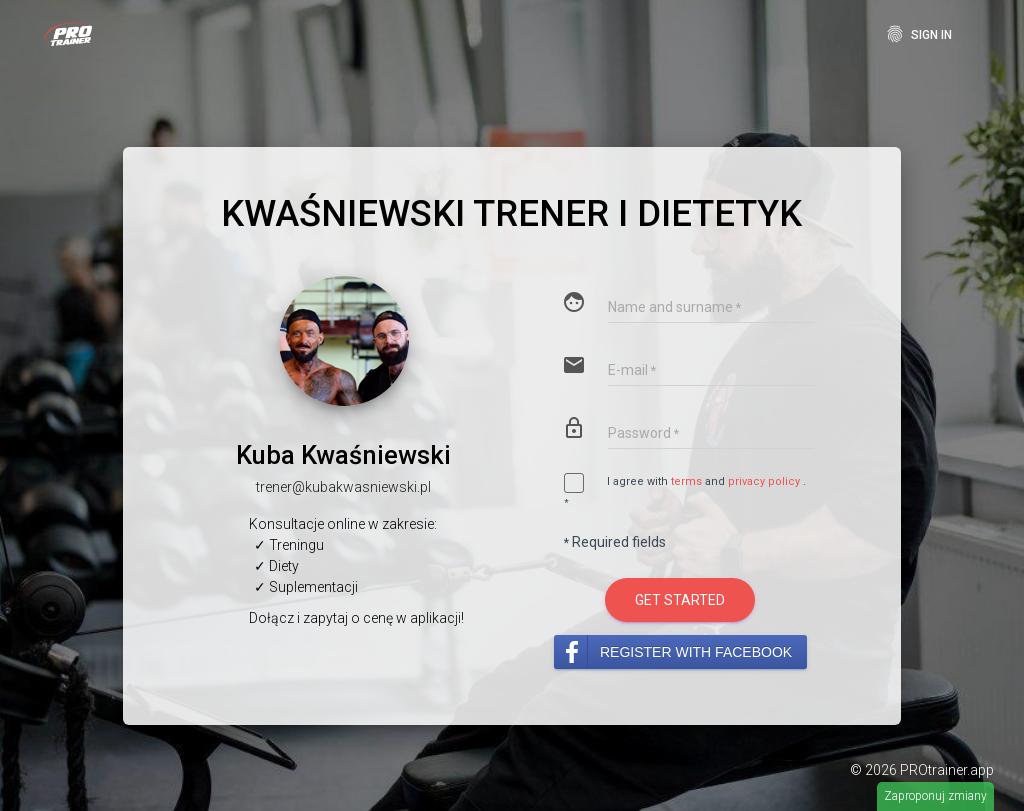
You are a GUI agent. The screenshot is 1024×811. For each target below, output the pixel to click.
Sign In (918, 34)
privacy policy (764, 482)
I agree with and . (685, 492)
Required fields (615, 542)
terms (686, 482)
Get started (680, 600)
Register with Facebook (696, 652)
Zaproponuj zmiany (935, 796)
